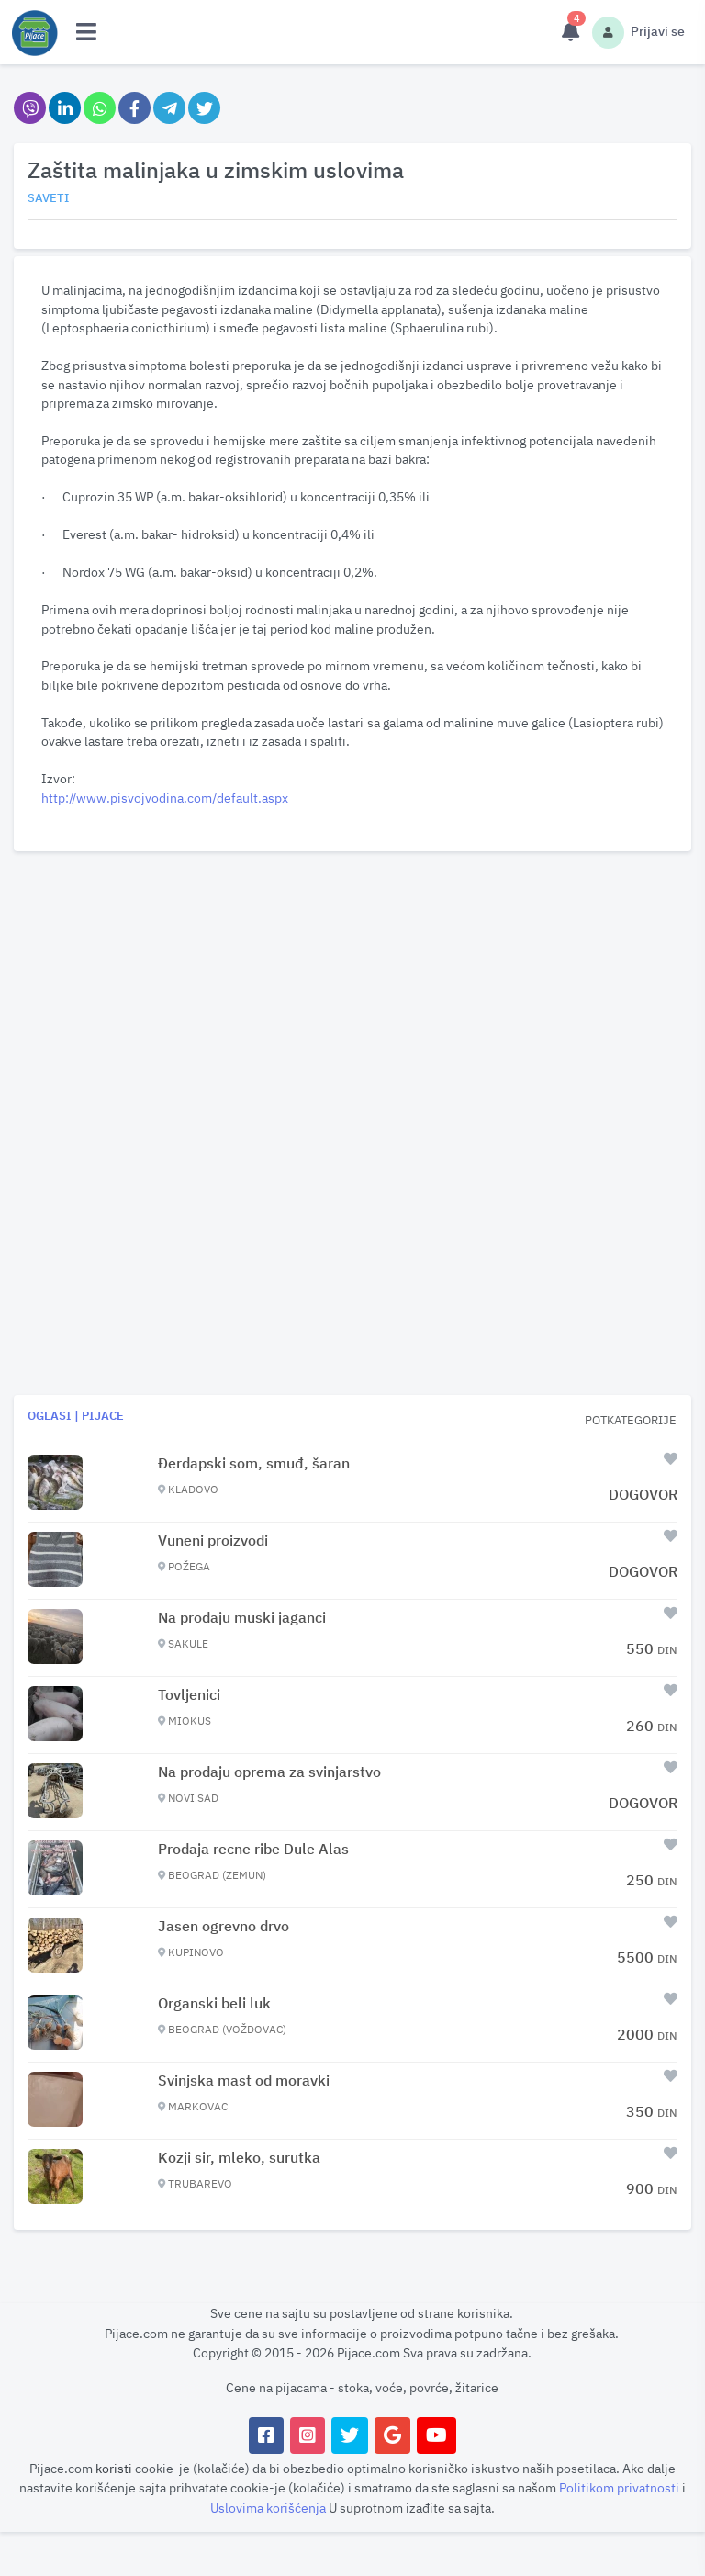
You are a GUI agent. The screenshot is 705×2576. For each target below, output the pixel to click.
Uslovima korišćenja (269, 2507)
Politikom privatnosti (620, 2487)
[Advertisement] (352, 987)
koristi (113, 2468)
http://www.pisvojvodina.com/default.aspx (164, 797)
